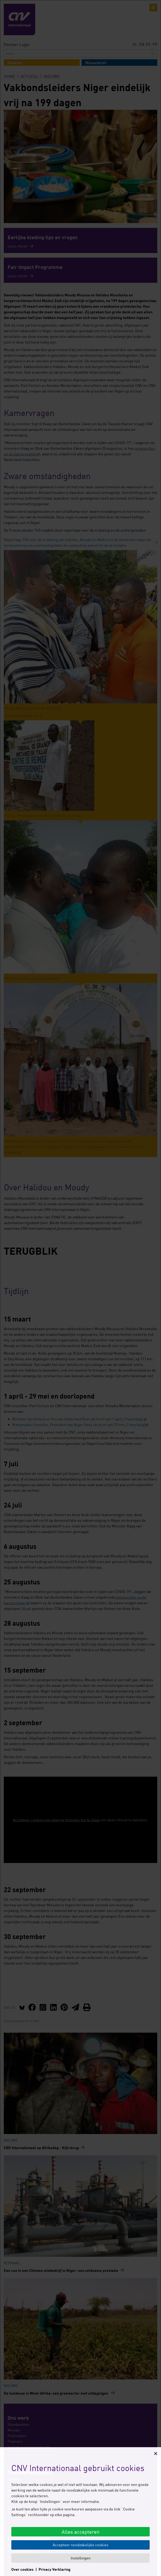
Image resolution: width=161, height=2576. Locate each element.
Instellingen (81, 2558)
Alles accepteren (80, 2532)
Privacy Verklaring (54, 2569)
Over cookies (22, 2569)
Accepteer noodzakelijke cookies (80, 2544)
